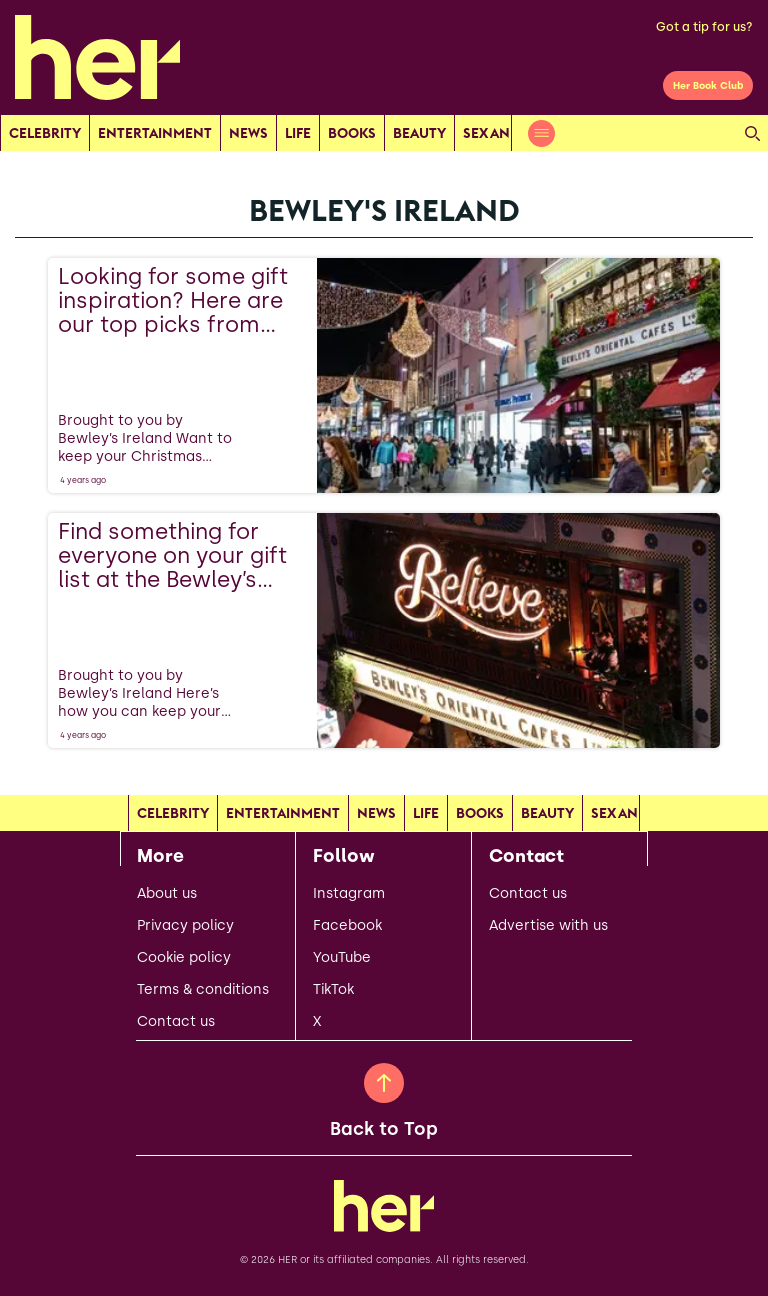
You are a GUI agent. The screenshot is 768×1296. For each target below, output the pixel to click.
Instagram (349, 894)
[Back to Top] (384, 1083)
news (248, 133)
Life (298, 133)
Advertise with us (548, 926)
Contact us (176, 1022)
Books (352, 133)
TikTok (333, 990)
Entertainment (155, 133)
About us (167, 894)
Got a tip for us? (704, 27)
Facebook (347, 926)
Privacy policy (185, 926)
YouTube (342, 958)
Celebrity (45, 133)
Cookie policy (184, 958)
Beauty (419, 133)
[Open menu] (541, 133)
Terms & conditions (203, 990)
